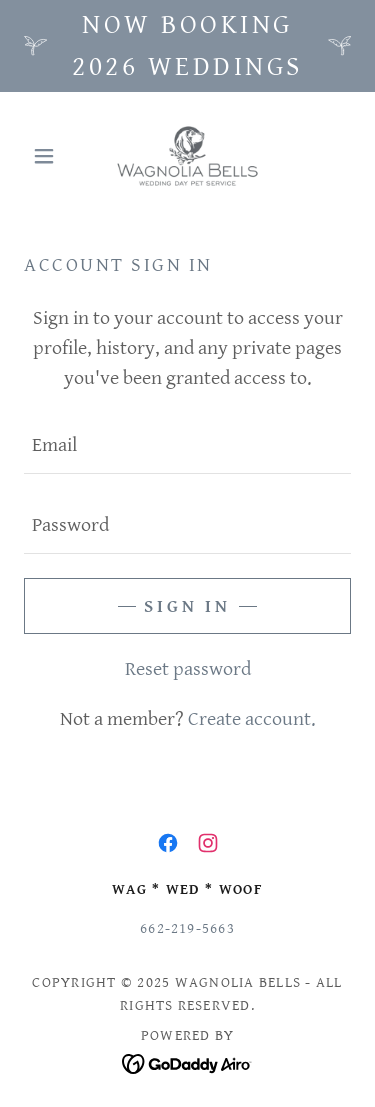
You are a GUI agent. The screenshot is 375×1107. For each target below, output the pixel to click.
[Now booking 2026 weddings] (187, 46)
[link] (187, 156)
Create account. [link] (252, 719)
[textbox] (187, 446)
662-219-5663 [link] (187, 928)
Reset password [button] (188, 669)
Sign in (187, 606)
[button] (48, 156)
